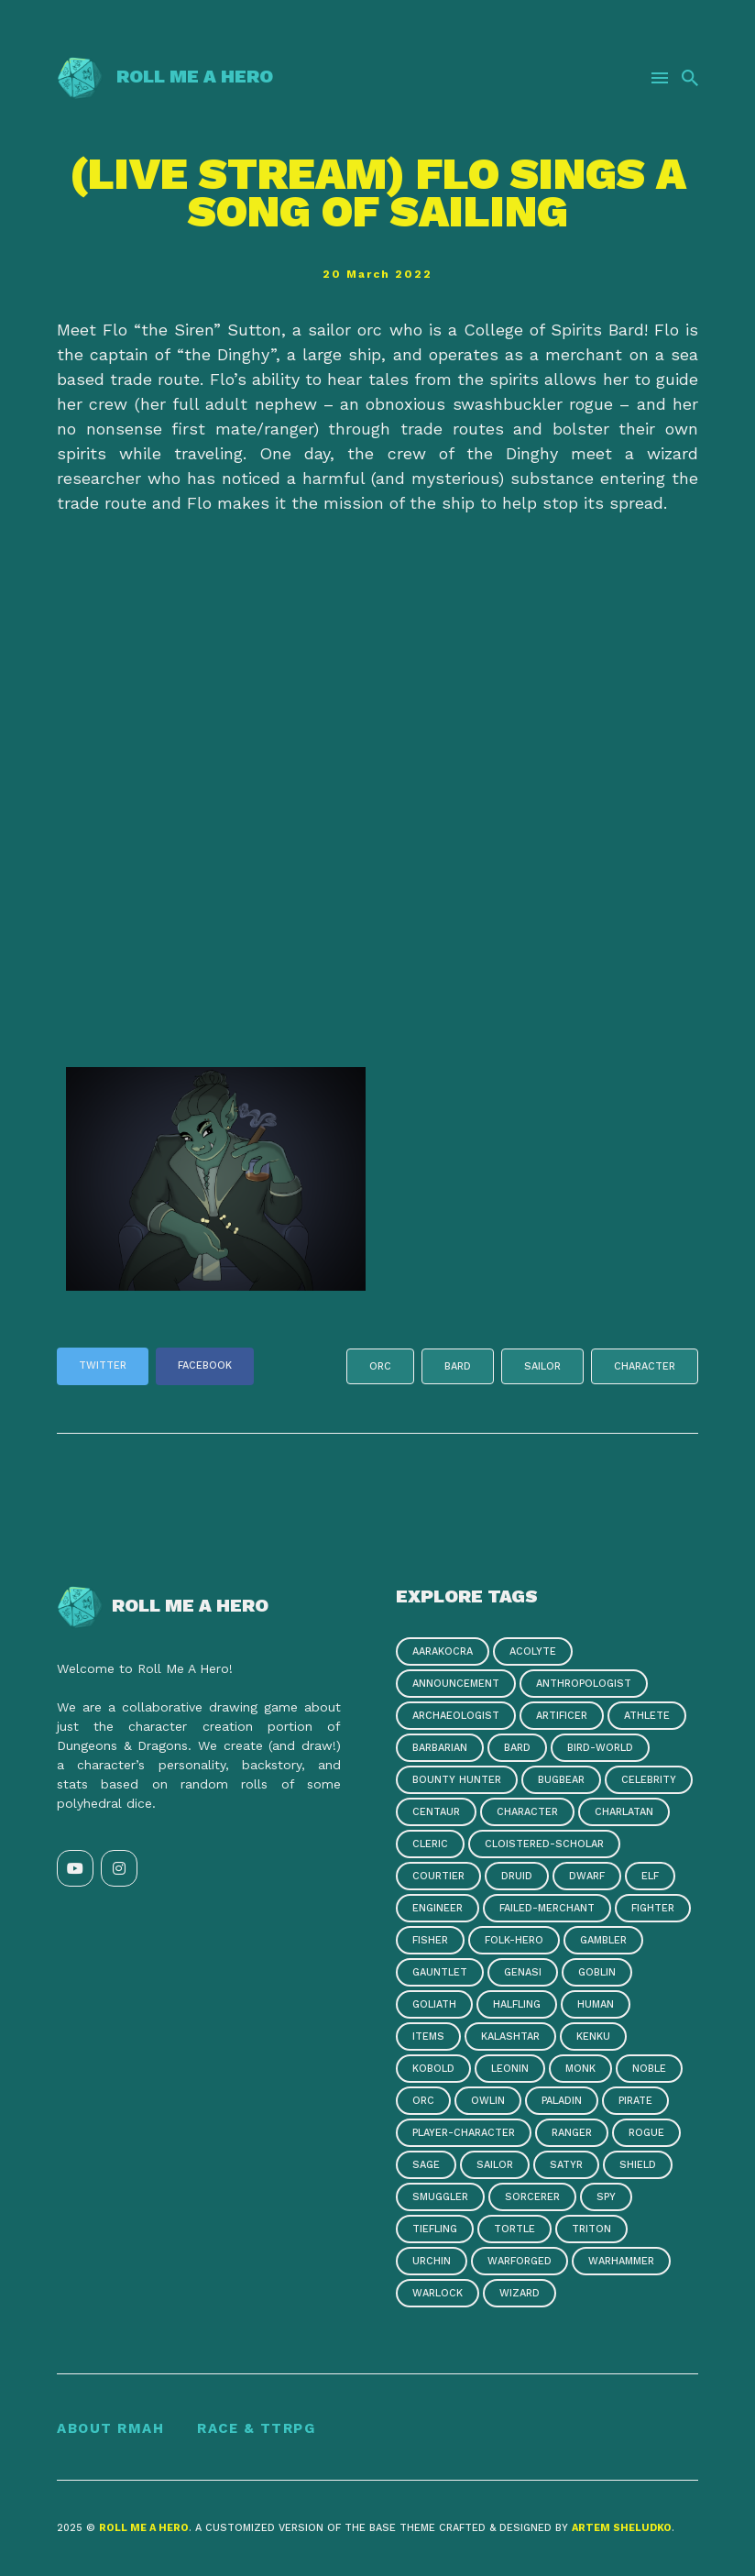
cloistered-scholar (544, 1844)
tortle (514, 2229)
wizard (519, 2293)
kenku (593, 2036)
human (595, 2004)
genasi (523, 1972)
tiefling (434, 2229)
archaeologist (455, 1716)
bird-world (600, 1748)
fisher (430, 1940)
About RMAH (110, 2428)
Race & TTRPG (256, 2428)
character (644, 1366)
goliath (434, 2004)
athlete (647, 1716)
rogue (646, 2133)
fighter (652, 1908)
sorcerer (532, 2197)
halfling (517, 2004)
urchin (431, 2261)
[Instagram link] (119, 1868)
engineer (437, 1908)
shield (637, 2165)
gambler (603, 1940)
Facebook (205, 1365)
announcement (455, 1684)
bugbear (561, 1780)
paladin (562, 2101)
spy (606, 2197)
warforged (519, 2261)
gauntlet (439, 1972)
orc (380, 1366)
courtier (438, 1876)
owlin (488, 2101)
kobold (433, 2069)
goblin (597, 1972)
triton (591, 2229)
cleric (430, 1844)
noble (649, 2069)
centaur (436, 1812)
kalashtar (510, 2036)
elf (650, 1876)
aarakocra (442, 1651)
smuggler (440, 2197)
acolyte (532, 1651)
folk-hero (514, 1940)
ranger (572, 2133)
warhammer (621, 2261)
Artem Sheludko (622, 2528)
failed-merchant (547, 1908)
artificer (561, 1716)
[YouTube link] (75, 1868)
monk (580, 2069)
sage (426, 2165)
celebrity (648, 1780)
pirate (635, 2101)
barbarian (439, 1748)
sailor (542, 1366)
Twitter (102, 1365)
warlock (437, 2293)
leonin (510, 2069)
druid (516, 1876)
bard (457, 1366)
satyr (566, 2165)
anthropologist (583, 1684)
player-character (463, 2133)
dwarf (587, 1876)
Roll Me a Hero (165, 76)
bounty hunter (456, 1780)
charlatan (624, 1812)
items (428, 2036)
